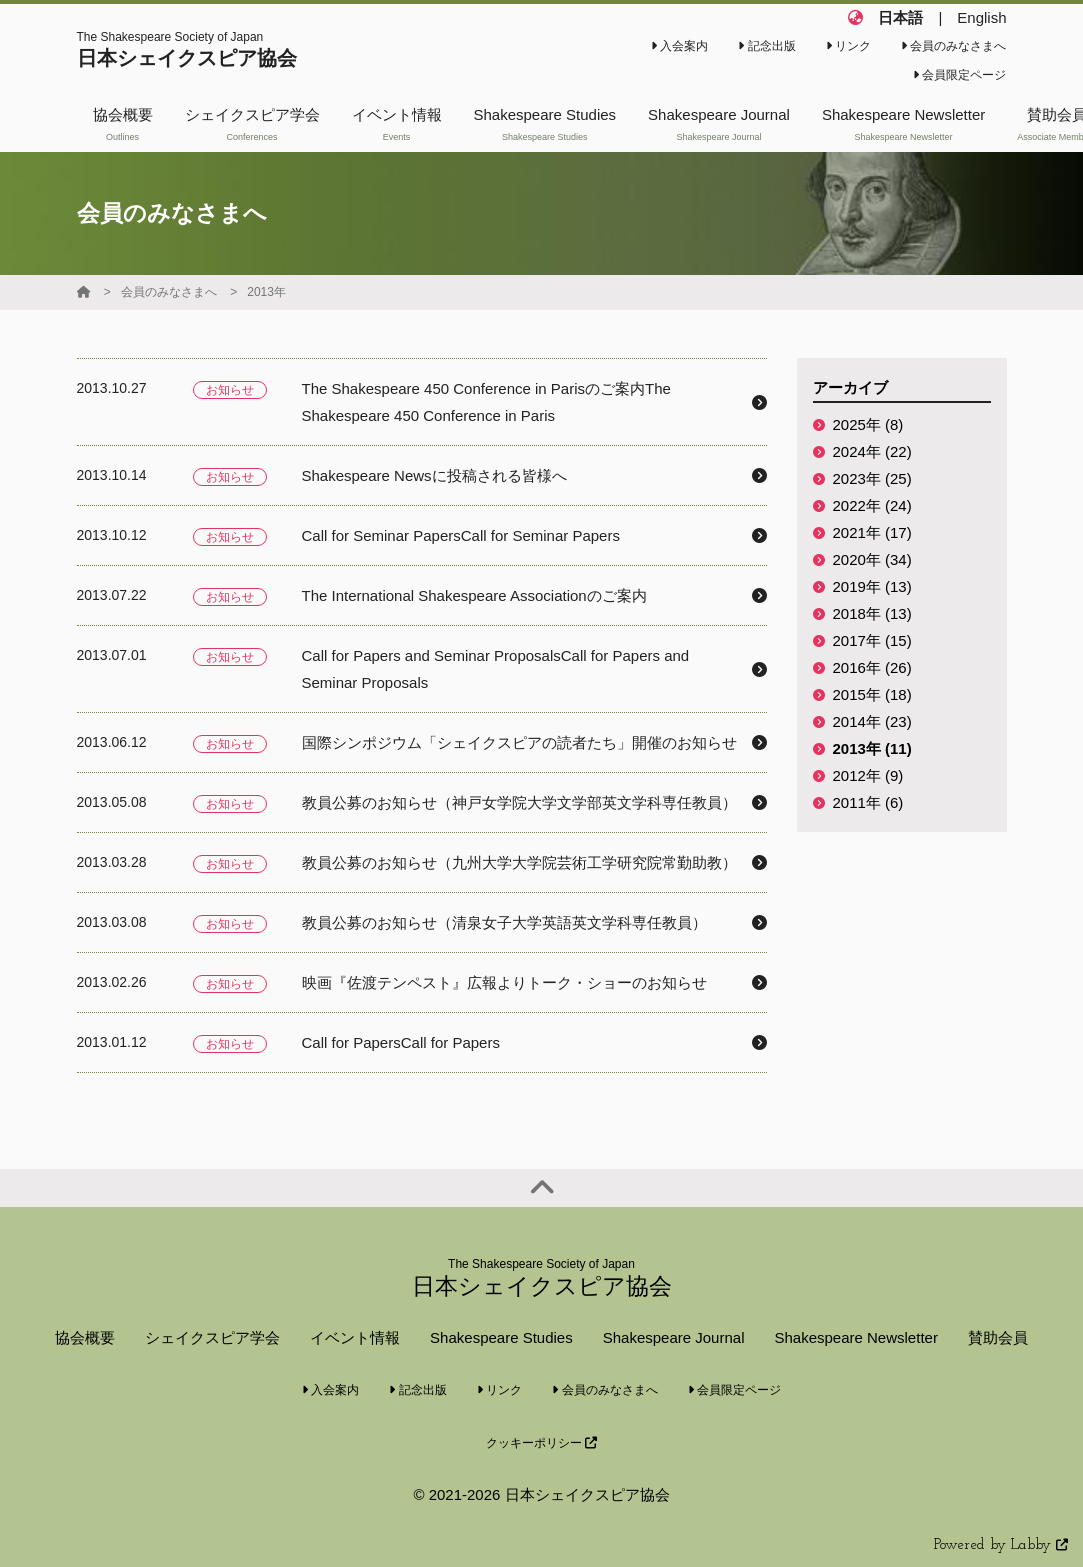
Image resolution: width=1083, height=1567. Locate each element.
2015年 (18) (872, 694)
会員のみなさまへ (953, 46)
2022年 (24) (872, 505)
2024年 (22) (872, 451)
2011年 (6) (868, 802)
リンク (848, 46)
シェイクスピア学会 (212, 1337)
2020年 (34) (872, 559)
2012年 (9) (868, 775)
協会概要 (85, 1337)
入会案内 (679, 46)
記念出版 (766, 46)
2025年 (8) (868, 424)
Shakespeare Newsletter (855, 1337)
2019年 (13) (872, 586)
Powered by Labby (1001, 1545)
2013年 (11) (872, 748)
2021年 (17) (872, 532)
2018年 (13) (872, 613)
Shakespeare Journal (674, 1337)
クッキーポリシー (541, 1443)
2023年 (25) (872, 478)
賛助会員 (998, 1337)
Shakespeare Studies (501, 1337)
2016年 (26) (872, 667)
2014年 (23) (872, 721)
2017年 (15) (872, 640)
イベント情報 (355, 1337)
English (981, 17)
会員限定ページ (959, 75)
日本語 (900, 17)
